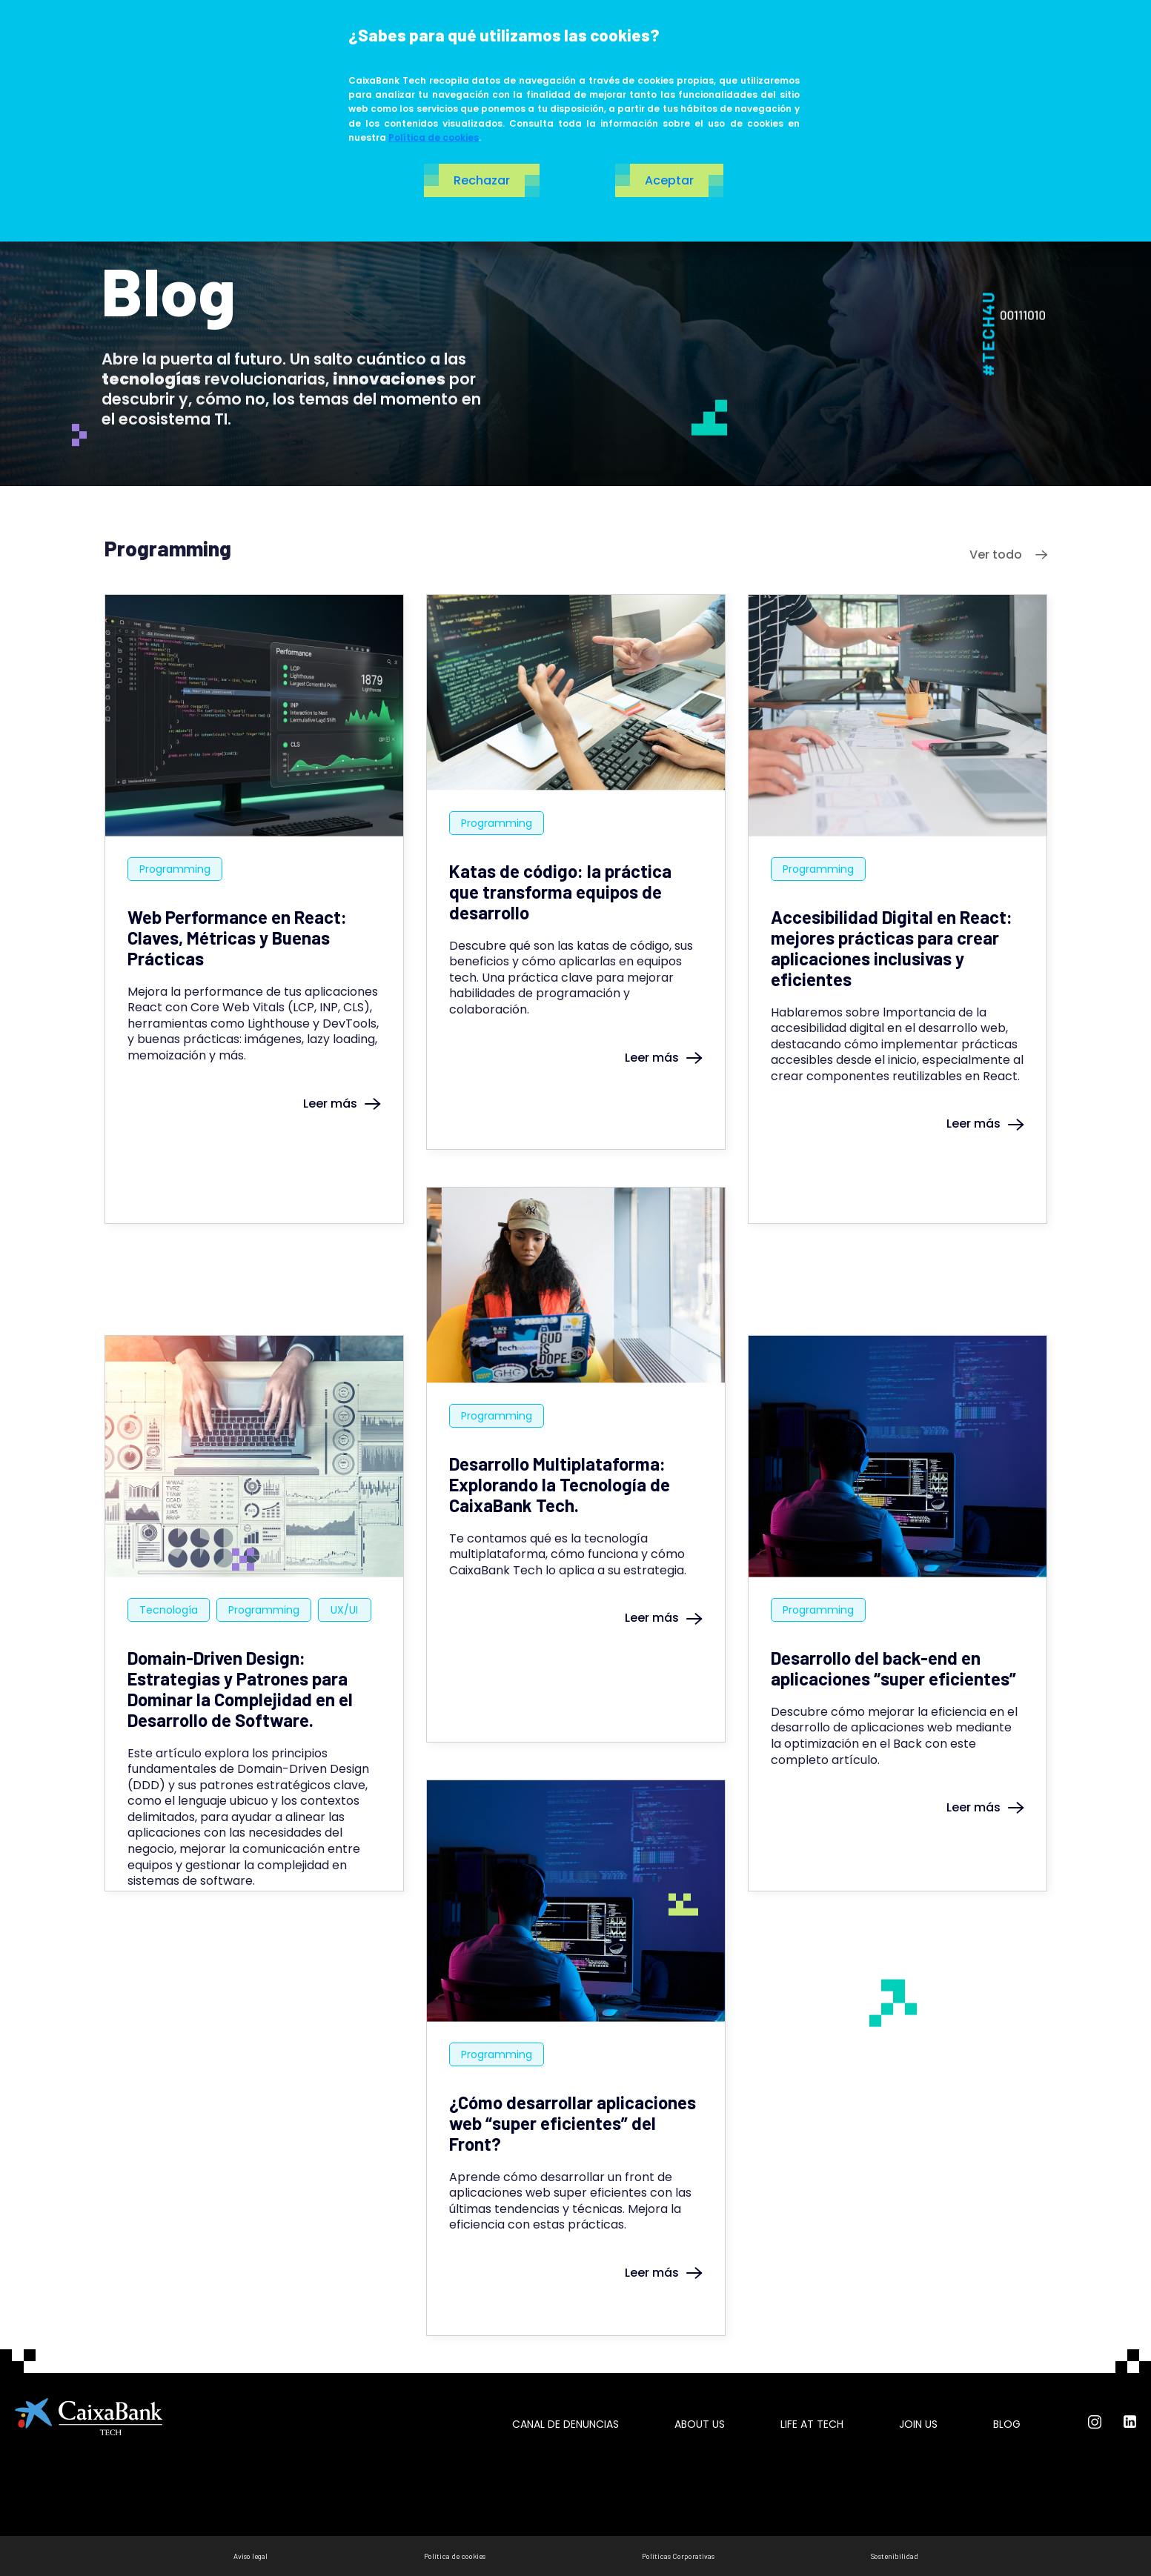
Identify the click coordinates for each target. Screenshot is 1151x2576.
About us (699, 2424)
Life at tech (811, 2424)
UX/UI (344, 1609)
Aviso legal (250, 2556)
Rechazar (482, 180)
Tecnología (168, 1609)
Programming (174, 869)
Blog (1007, 2424)
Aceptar (669, 180)
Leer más (342, 1103)
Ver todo (1008, 554)
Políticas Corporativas (678, 2556)
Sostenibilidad (894, 2556)
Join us (918, 2424)
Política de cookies (433, 137)
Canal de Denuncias (565, 2424)
